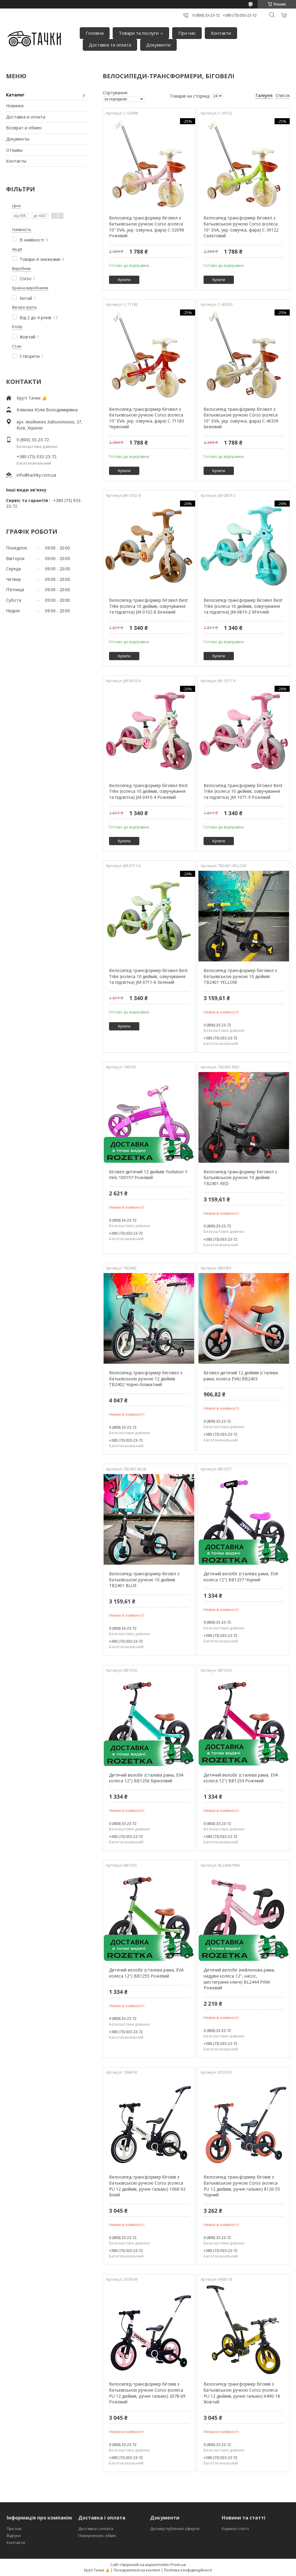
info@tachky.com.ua (36, 475)
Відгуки (14, 2535)
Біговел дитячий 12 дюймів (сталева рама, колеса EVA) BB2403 (241, 1376)
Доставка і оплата (95, 2528)
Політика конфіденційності (188, 2570)
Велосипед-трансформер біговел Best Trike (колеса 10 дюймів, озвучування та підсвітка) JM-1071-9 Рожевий (243, 791)
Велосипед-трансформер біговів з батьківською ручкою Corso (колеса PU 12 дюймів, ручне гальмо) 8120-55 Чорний (242, 2186)
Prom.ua (178, 2564)
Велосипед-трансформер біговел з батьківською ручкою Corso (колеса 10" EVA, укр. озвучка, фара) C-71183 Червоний (146, 418)
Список (282, 95)
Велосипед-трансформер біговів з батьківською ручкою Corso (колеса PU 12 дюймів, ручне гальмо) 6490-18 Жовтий (242, 2393)
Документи (158, 45)
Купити (124, 279)
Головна (95, 33)
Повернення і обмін (97, 2535)
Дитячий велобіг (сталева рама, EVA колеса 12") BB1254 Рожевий (241, 1778)
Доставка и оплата (25, 117)
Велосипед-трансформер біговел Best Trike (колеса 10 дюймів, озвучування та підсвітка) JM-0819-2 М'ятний (243, 606)
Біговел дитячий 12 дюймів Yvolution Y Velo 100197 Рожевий (148, 1175)
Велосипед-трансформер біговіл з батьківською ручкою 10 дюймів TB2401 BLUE (144, 1579)
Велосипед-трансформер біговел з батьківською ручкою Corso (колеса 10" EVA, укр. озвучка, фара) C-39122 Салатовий (241, 226)
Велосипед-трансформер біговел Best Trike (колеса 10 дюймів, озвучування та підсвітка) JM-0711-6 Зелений (148, 976)
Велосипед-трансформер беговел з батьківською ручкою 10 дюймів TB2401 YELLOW (240, 976)
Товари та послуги (139, 33)
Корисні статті (235, 2528)
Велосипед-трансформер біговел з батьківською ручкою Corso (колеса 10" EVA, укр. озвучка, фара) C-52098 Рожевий (146, 226)
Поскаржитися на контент (137, 2570)
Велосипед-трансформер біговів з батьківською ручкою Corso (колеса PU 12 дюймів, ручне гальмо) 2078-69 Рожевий (147, 2393)
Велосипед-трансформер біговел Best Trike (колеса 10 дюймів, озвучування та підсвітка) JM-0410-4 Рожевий (148, 791)
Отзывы (14, 150)
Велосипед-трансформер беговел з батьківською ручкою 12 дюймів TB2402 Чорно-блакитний (145, 1378)
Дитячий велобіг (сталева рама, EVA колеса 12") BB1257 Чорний (241, 1577)
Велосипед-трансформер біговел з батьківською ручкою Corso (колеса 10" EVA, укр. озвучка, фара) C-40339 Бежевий (241, 418)
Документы (17, 139)
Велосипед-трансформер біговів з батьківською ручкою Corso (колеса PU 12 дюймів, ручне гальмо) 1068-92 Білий (147, 2186)
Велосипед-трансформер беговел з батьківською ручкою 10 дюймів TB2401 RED (240, 1177)
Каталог (15, 95)
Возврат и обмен (24, 128)
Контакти (221, 33)
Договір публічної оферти (174, 2528)
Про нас (187, 33)
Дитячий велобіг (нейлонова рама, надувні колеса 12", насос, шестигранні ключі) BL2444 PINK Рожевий (239, 1979)
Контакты (16, 161)
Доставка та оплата (110, 45)
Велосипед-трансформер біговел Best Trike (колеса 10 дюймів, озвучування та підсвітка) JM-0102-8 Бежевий (148, 606)
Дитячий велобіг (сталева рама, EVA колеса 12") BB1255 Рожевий (146, 1973)
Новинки (15, 106)
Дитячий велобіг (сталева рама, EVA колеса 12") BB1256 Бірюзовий (146, 1778)
